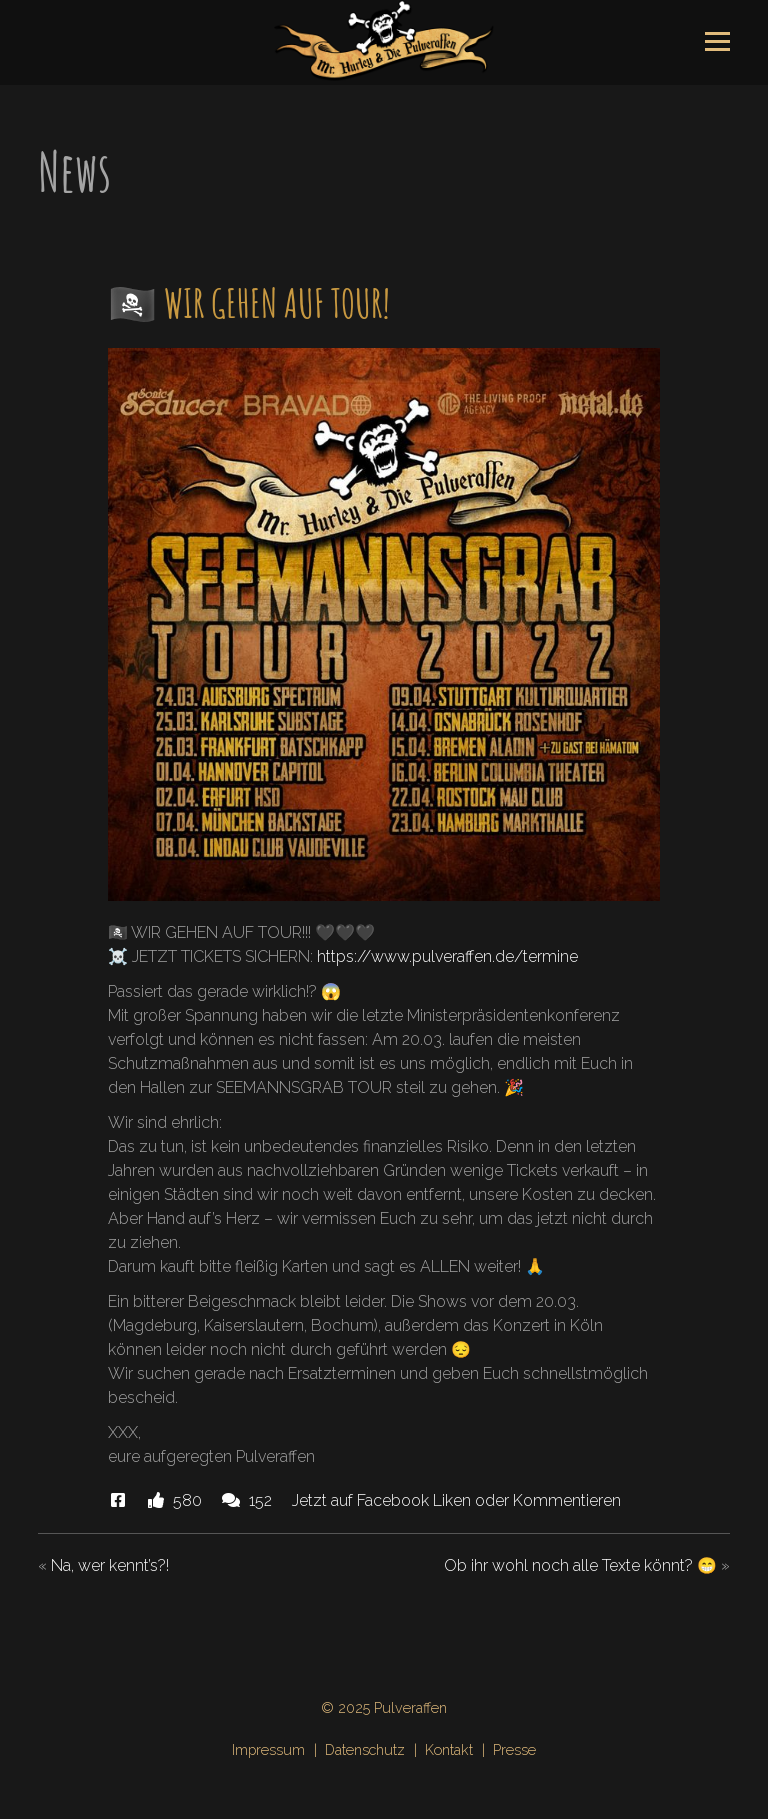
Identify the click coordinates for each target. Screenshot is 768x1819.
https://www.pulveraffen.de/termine (447, 956)
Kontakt (449, 1749)
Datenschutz (365, 1749)
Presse (514, 1749)
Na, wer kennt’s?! (110, 1565)
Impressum (268, 1749)
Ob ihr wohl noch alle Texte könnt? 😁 (580, 1565)
